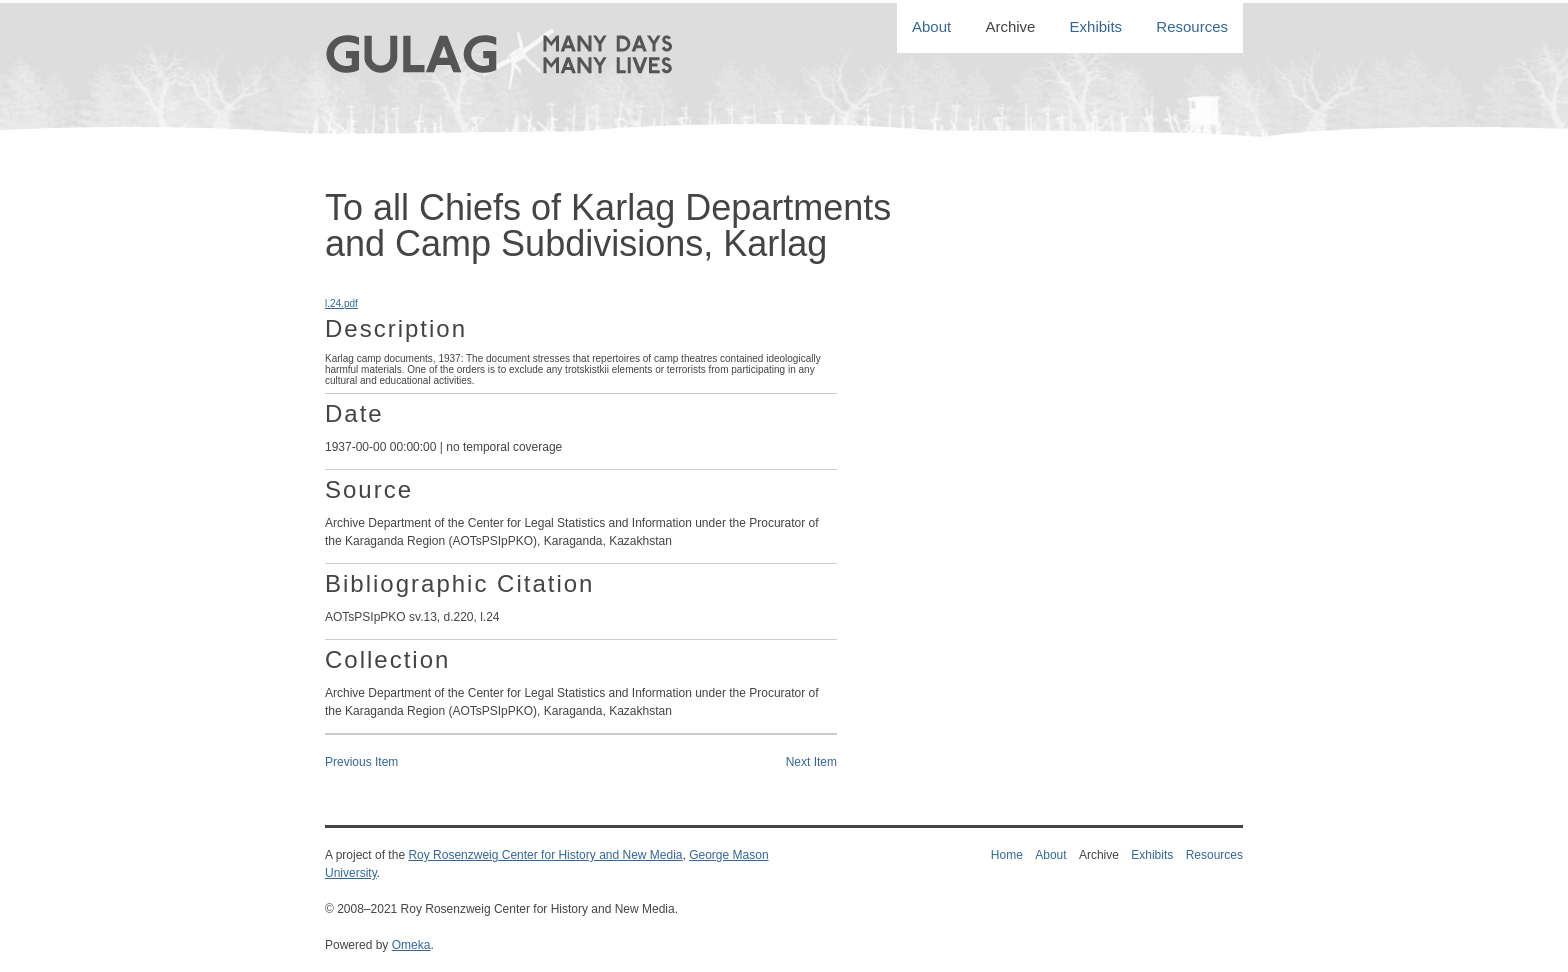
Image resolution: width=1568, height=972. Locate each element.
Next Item (811, 762)
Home (1007, 855)
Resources (1192, 27)
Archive (1010, 27)
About (931, 27)
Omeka (411, 945)
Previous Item (361, 762)
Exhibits (1096, 27)
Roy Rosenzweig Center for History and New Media (545, 855)
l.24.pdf (341, 303)
